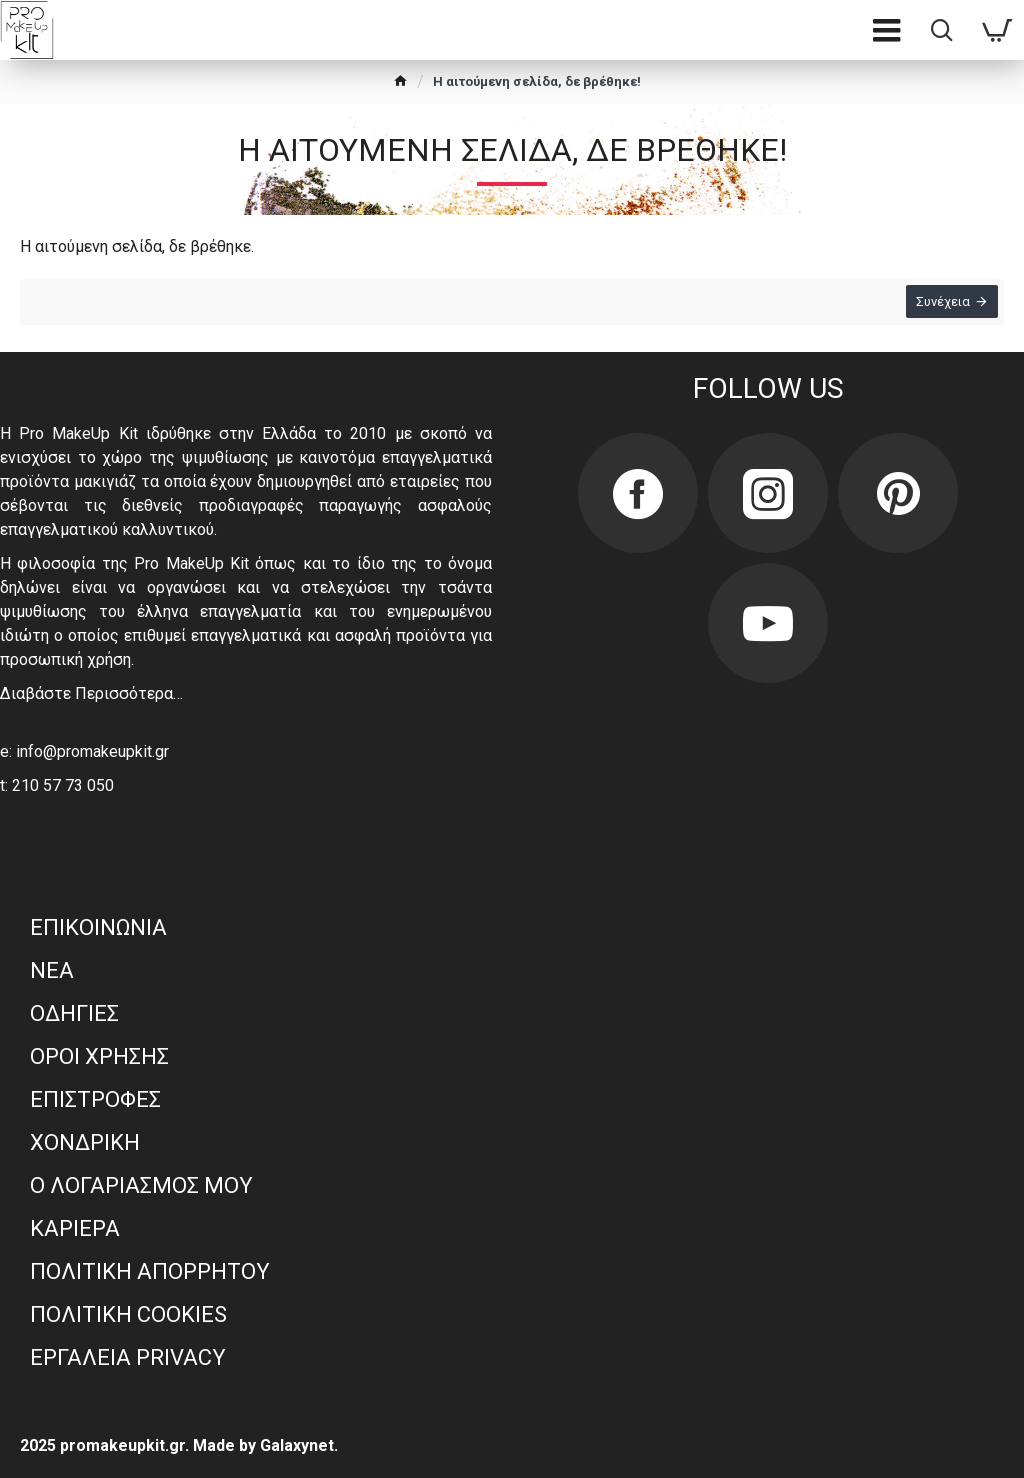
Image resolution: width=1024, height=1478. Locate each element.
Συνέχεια (939, 305)
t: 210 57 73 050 (57, 785)
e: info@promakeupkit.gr (84, 751)
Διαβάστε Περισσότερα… (91, 693)
